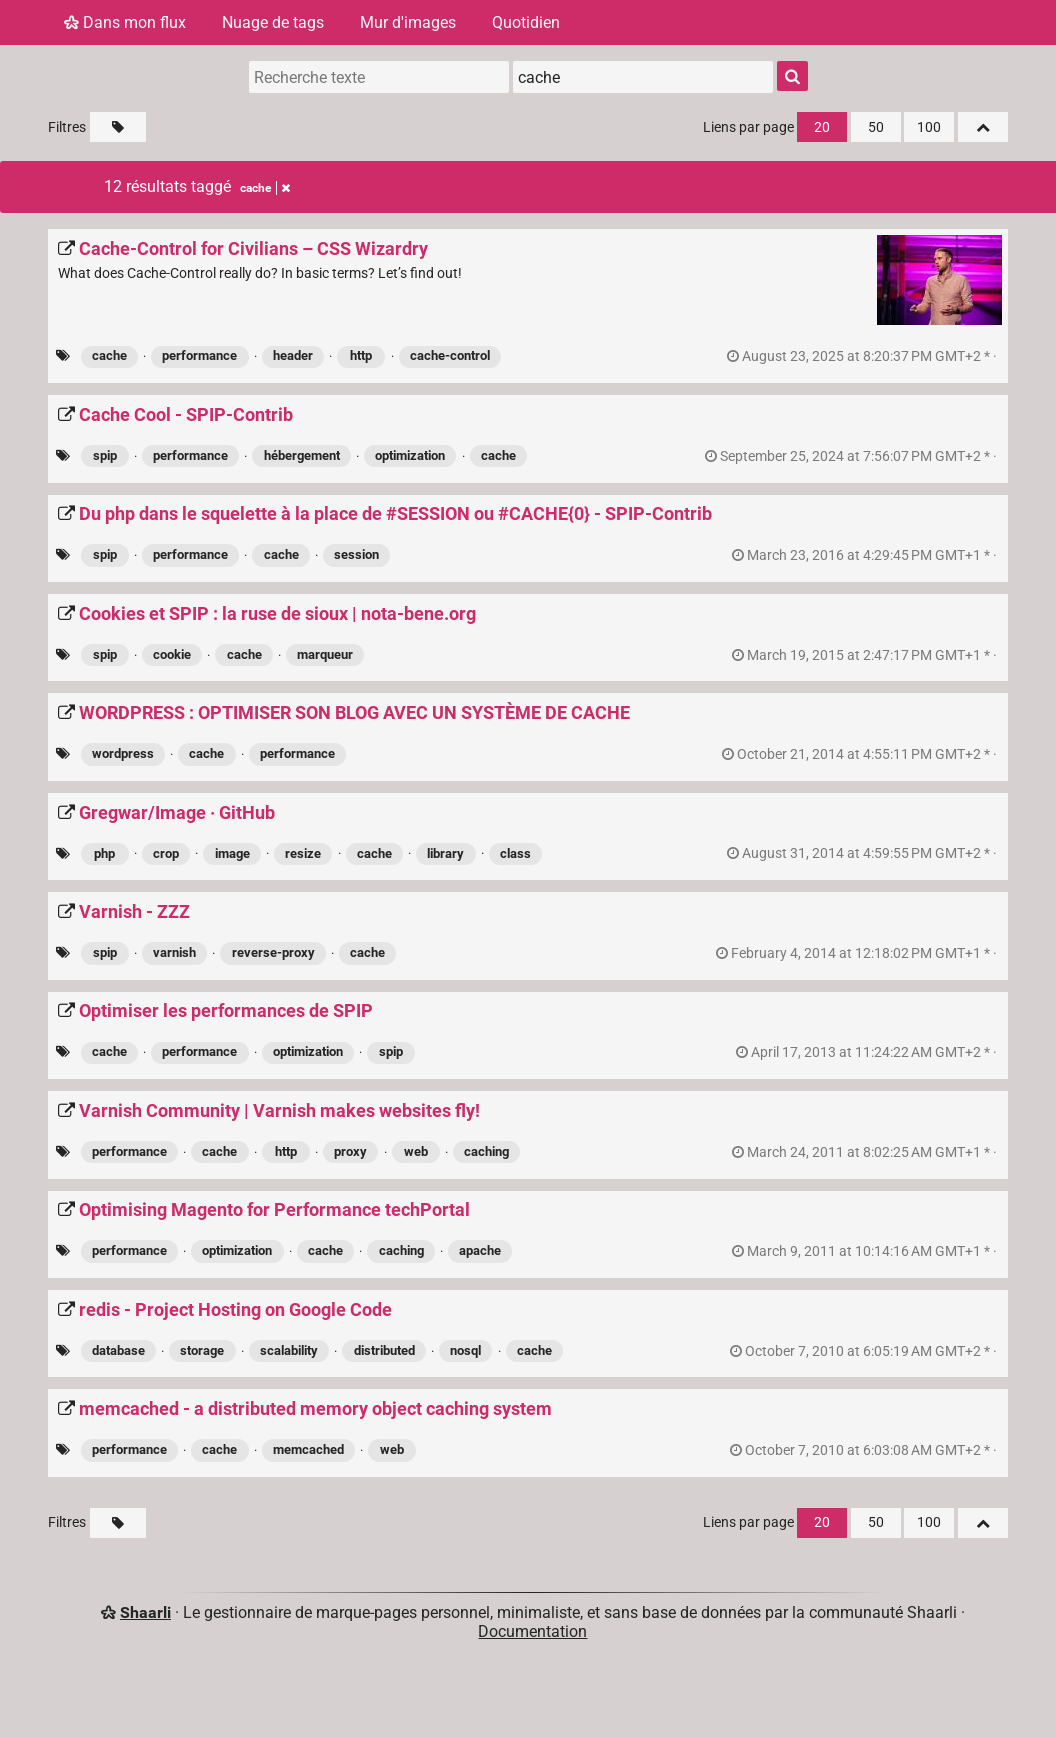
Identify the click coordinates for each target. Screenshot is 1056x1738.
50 (876, 127)
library (445, 853)
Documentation (532, 1631)
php (104, 853)
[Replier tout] (983, 127)
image (232, 853)
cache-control (450, 355)
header (293, 355)
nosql (465, 1350)
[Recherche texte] (379, 77)
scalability (289, 1350)
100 (929, 127)
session (356, 554)
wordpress (123, 753)
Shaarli (145, 1612)
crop (166, 853)
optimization (410, 455)
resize (303, 853)
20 (822, 127)
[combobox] (643, 77)
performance (199, 355)
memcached (308, 1449)
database (118, 1350)
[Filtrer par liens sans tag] (118, 127)
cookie (172, 654)
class (515, 853)
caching (486, 1151)
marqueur (325, 654)
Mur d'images (408, 22)
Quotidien (526, 22)
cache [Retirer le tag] (265, 188)
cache (109, 355)
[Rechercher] (792, 76)
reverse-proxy (273, 952)
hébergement (302, 455)
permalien (863, 356)
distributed (384, 1350)
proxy (350, 1151)
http (361, 355)
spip (105, 455)
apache (480, 1250)
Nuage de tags (273, 22)
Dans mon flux (125, 22)
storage (202, 1350)
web (416, 1151)
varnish (174, 952)
